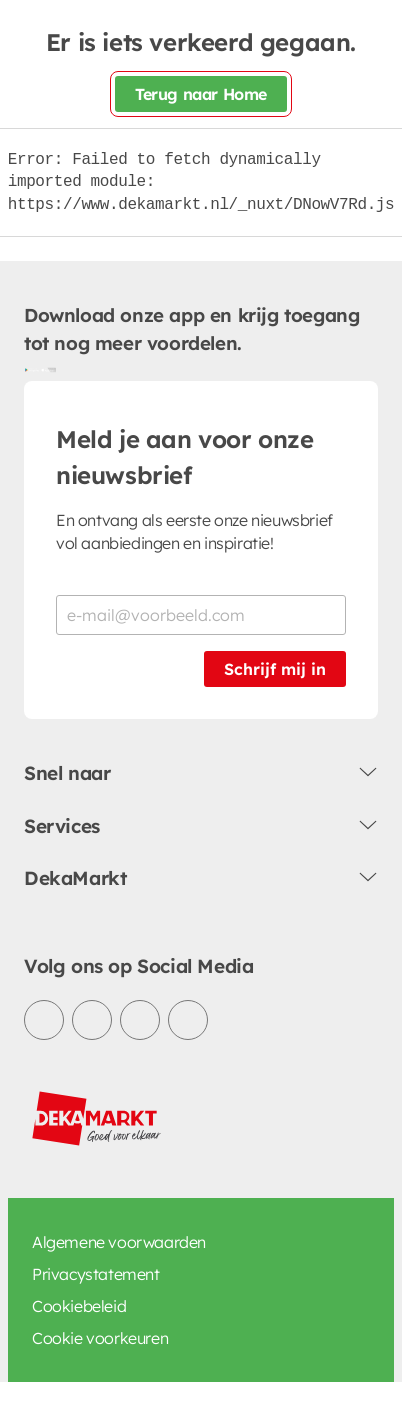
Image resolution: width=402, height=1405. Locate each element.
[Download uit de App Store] (48, 369)
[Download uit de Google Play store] (32, 369)
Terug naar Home (201, 94)
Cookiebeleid (79, 1306)
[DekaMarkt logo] (97, 1119)
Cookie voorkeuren (100, 1338)
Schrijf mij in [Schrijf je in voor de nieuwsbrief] (275, 669)
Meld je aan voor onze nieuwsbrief (185, 457)
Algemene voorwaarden (119, 1242)
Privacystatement (96, 1274)
